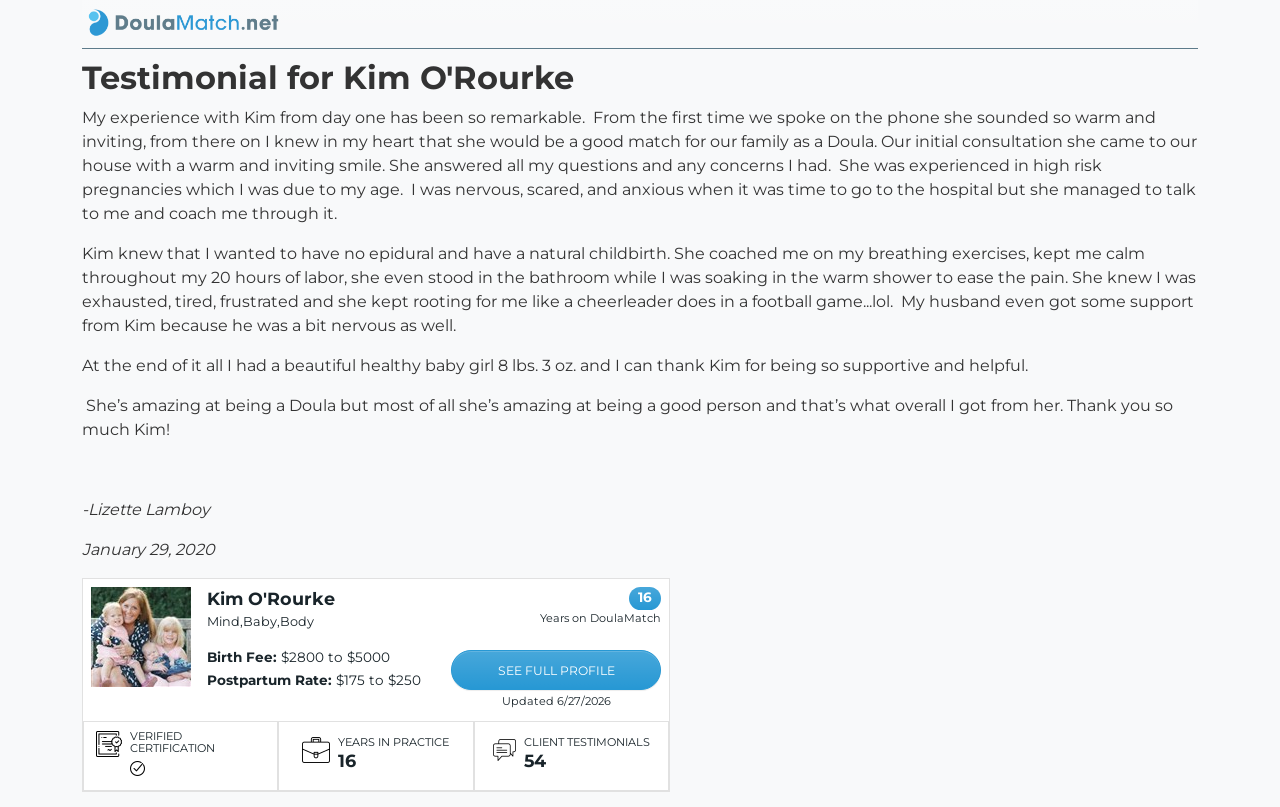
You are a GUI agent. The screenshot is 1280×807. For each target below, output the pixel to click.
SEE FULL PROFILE (556, 670)
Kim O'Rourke (271, 598)
